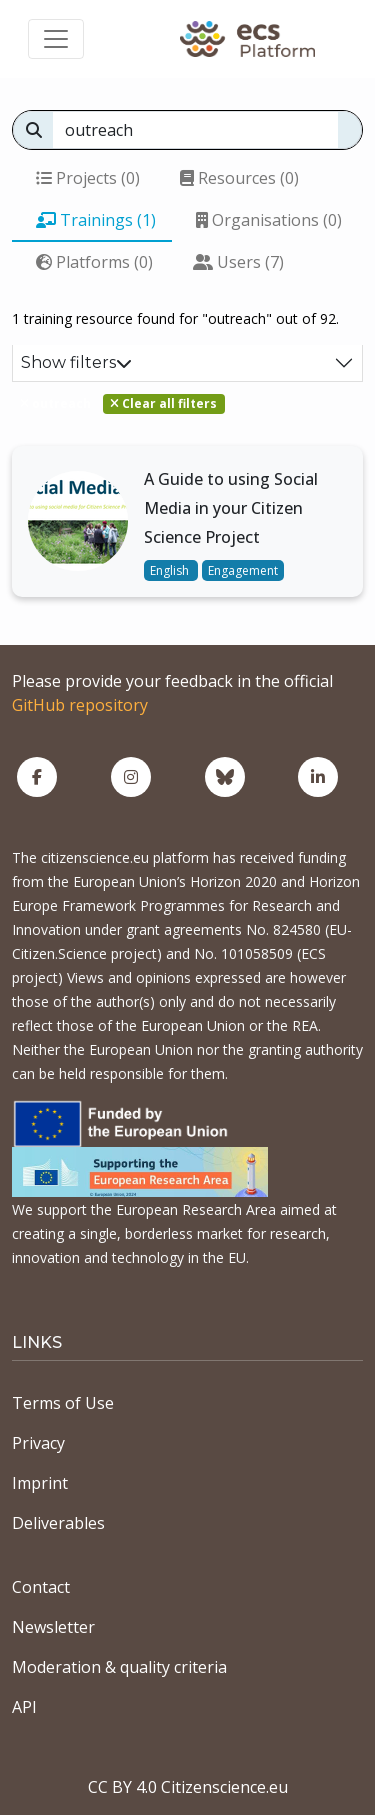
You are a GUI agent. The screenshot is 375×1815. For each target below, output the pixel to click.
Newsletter (53, 1627)
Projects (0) (88, 178)
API (24, 1707)
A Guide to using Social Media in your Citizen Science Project (231, 508)
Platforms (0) (94, 262)
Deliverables (58, 1523)
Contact (41, 1587)
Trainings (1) (96, 220)
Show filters (76, 362)
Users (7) (238, 262)
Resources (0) (239, 178)
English (171, 570)
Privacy (38, 1443)
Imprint (40, 1483)
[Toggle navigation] (56, 39)
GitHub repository (80, 705)
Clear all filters (163, 403)
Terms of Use (63, 1403)
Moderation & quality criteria (119, 1667)
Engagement (243, 570)
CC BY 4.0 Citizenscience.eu (188, 1787)
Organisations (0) (269, 220)
